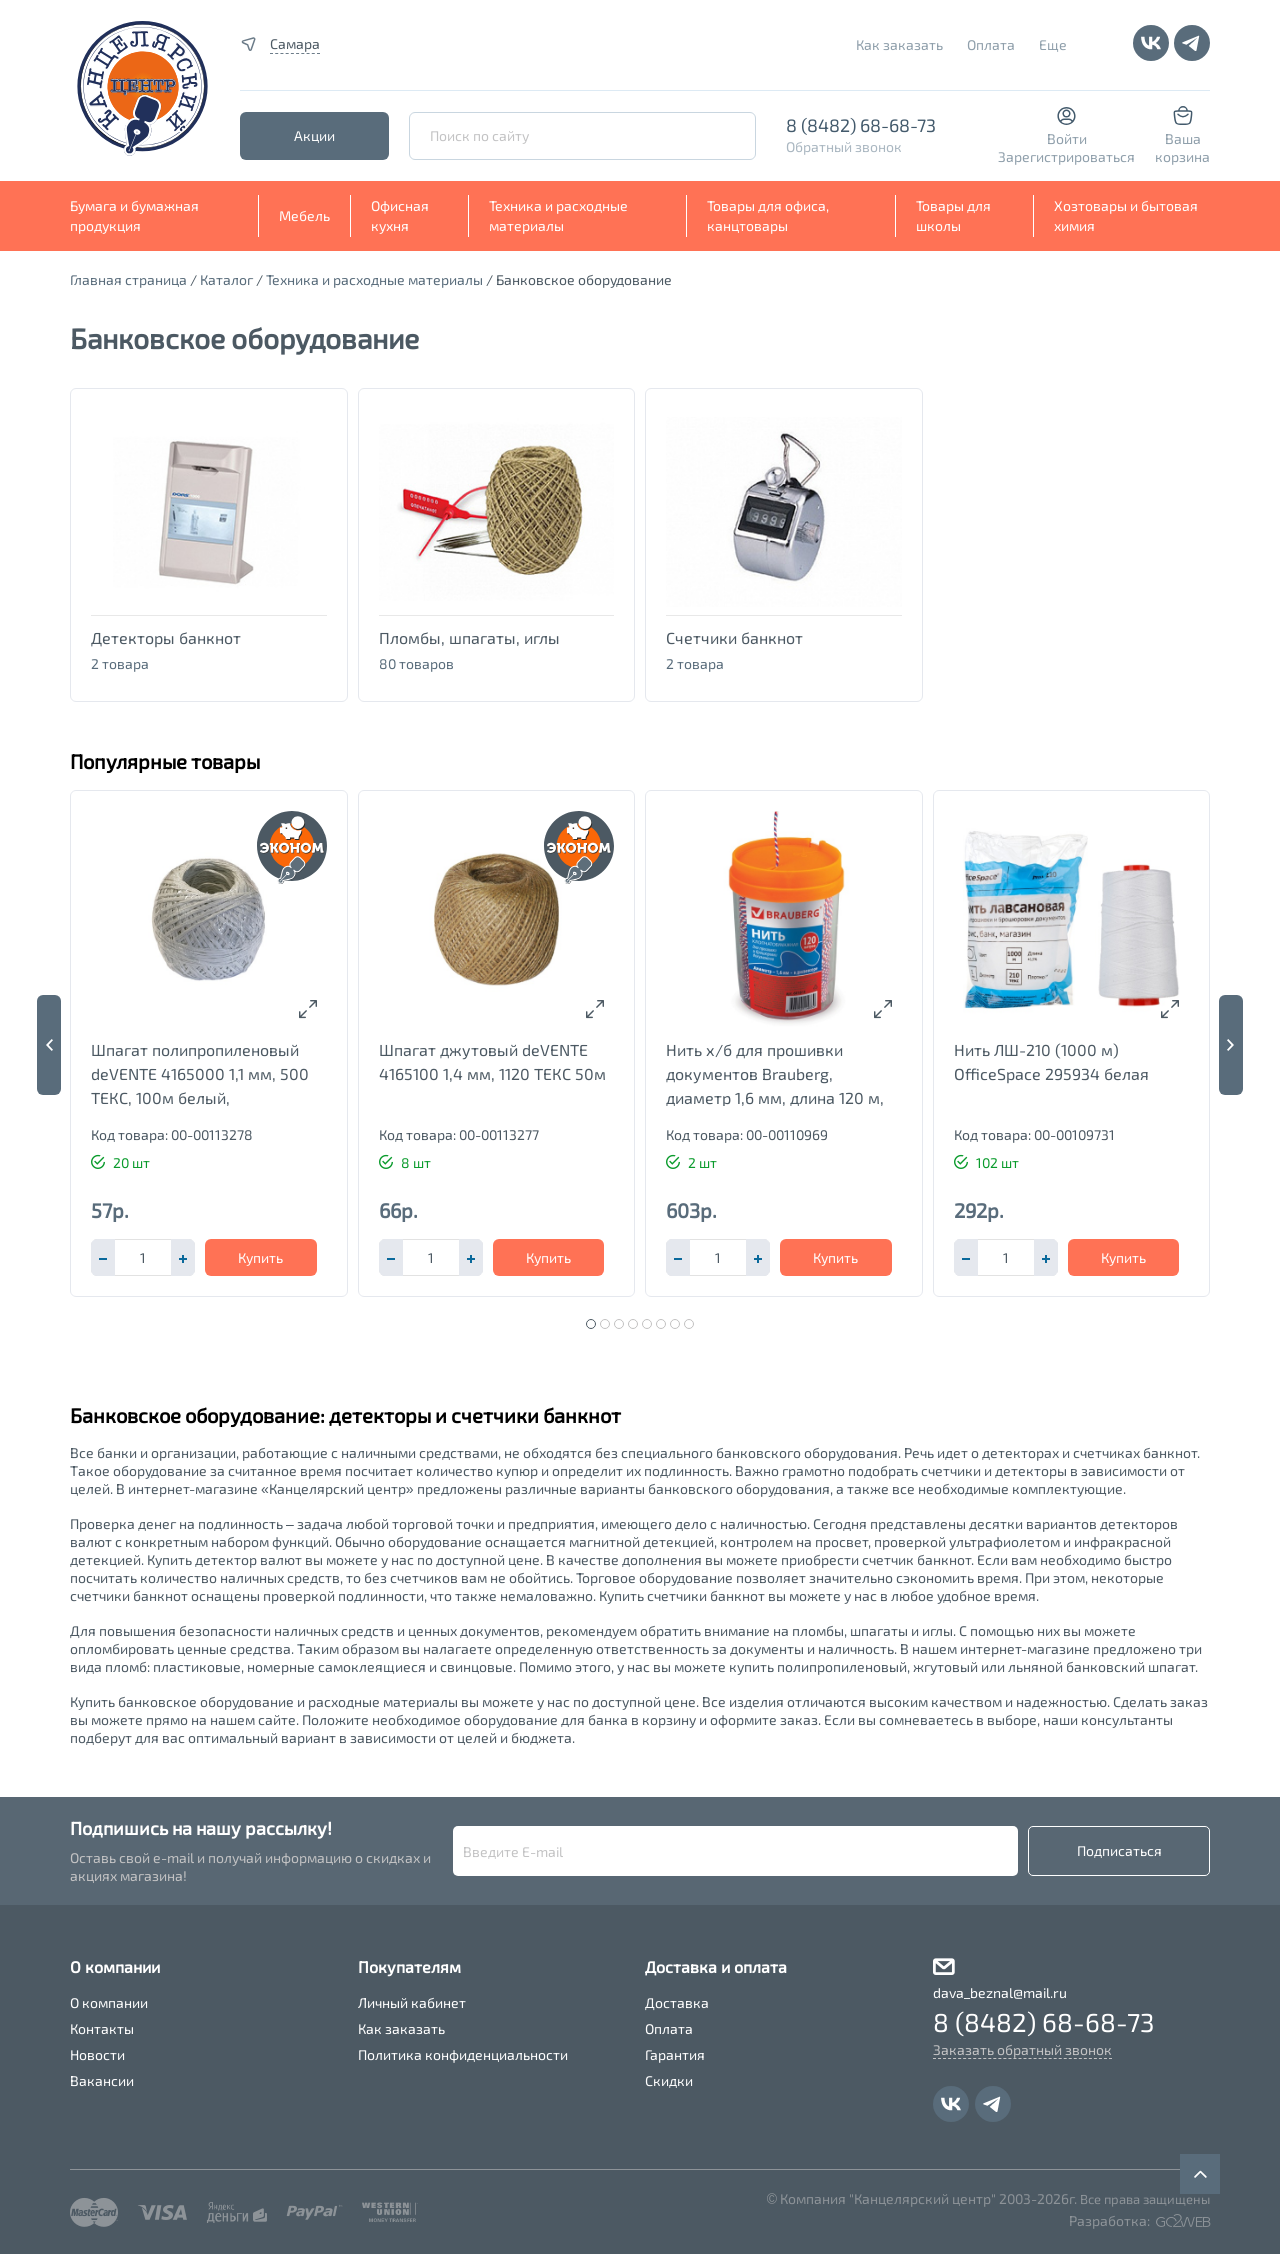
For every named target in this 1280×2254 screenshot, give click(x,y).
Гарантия (675, 2054)
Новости (97, 2054)
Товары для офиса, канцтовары (768, 215)
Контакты (102, 2028)
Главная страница (128, 279)
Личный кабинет (412, 2002)
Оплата (991, 44)
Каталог (226, 279)
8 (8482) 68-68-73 (861, 125)
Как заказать (899, 44)
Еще (1053, 44)
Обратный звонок (844, 146)
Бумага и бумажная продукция (134, 215)
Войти (1067, 138)
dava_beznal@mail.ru (1000, 1992)
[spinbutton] (143, 1257)
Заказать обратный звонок (1022, 2049)
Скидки (669, 2080)
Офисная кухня (400, 215)
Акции (314, 135)
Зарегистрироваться (1066, 156)
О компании (109, 2002)
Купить (260, 1257)
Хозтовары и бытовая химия (1126, 215)
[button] (183, 1257)
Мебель (304, 215)
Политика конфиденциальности (463, 2054)
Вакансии (102, 2080)
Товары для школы (953, 215)
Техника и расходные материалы (558, 215)
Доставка (677, 2002)
